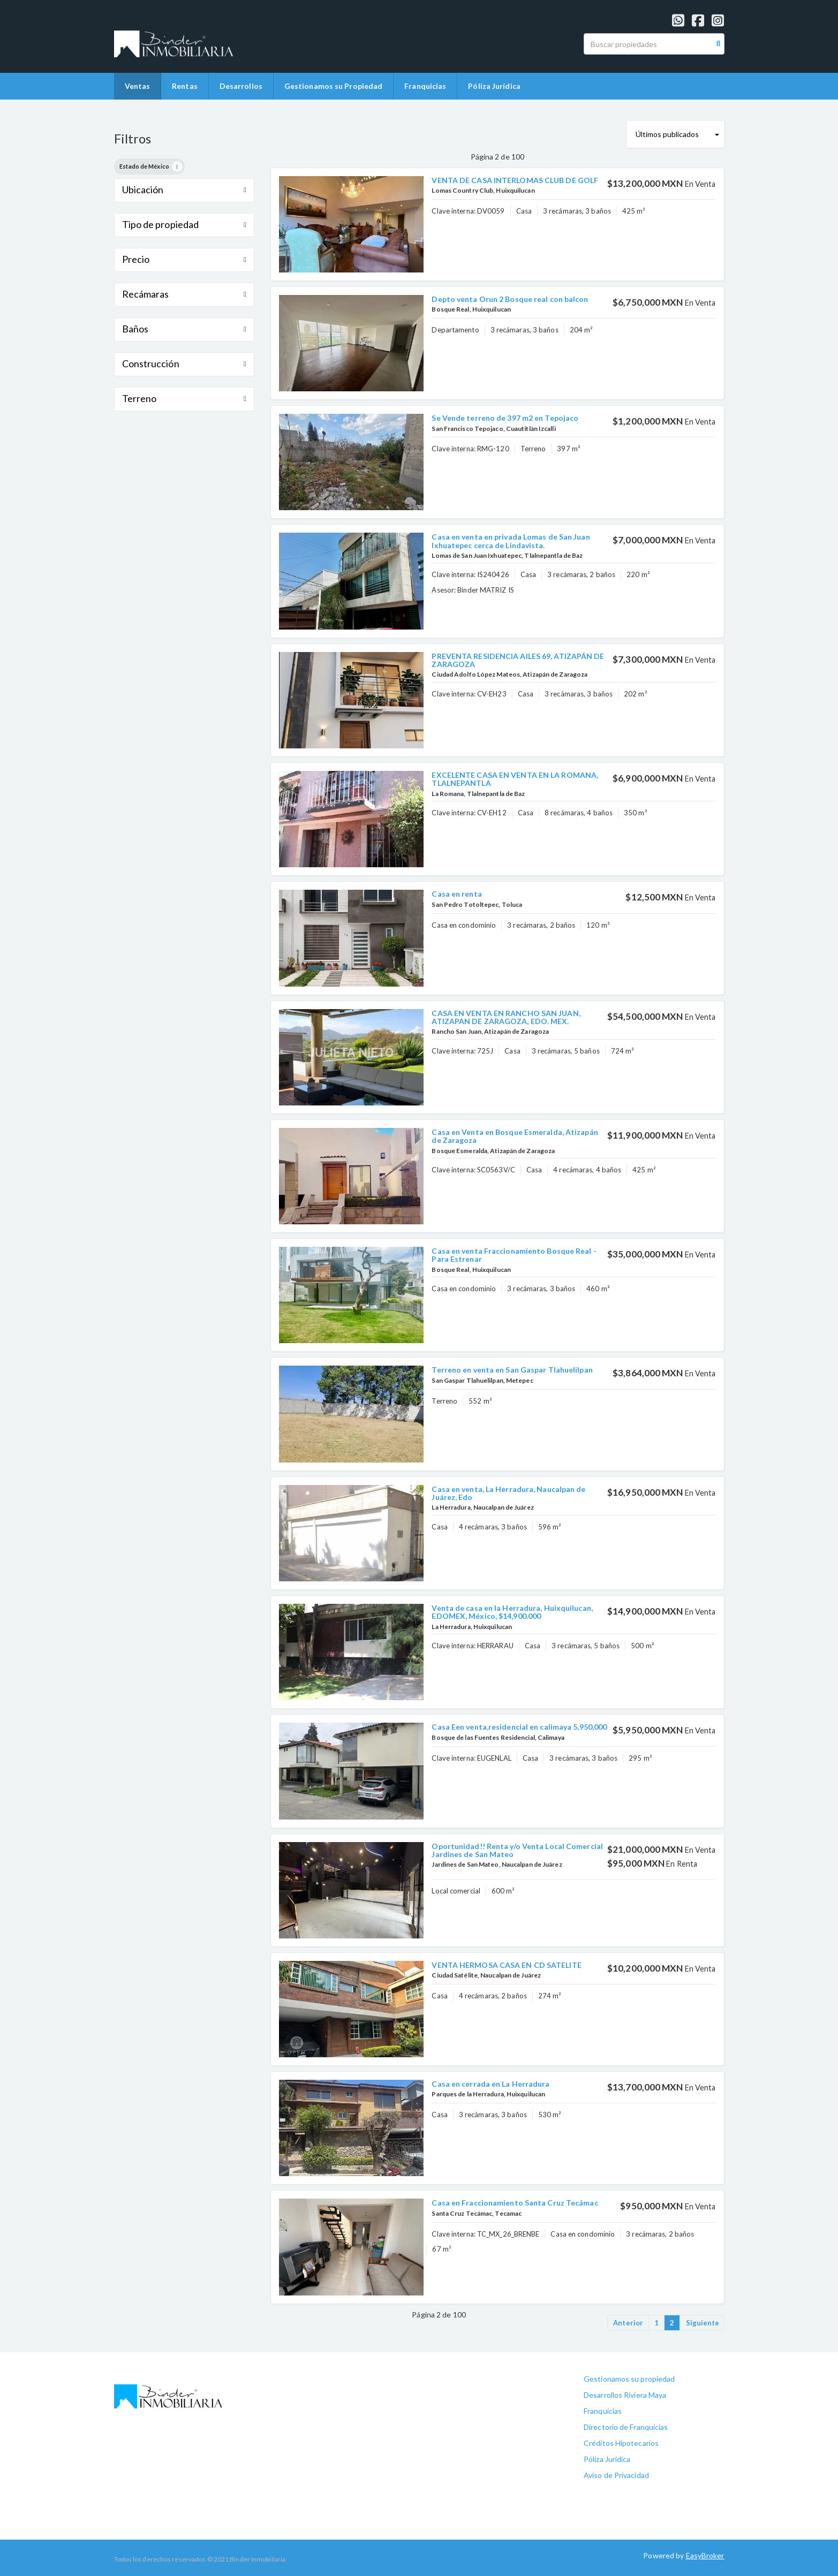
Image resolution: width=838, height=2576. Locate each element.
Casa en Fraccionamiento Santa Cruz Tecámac (515, 2202)
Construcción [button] (184, 363)
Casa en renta (456, 893)
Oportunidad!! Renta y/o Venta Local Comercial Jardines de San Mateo (517, 1850)
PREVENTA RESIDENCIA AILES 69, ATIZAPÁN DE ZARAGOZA (518, 660)
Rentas (185, 85)
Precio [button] (184, 259)
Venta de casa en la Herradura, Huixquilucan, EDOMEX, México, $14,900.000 (512, 1611)
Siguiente (703, 2323)
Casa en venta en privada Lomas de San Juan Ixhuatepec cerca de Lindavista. (511, 540)
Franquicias (425, 85)
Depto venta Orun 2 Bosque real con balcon (510, 299)
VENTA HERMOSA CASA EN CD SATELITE (506, 1964)
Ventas (137, 85)
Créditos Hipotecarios (621, 2443)
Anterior (628, 2323)
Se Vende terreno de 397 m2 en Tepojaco (505, 417)
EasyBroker (705, 2555)
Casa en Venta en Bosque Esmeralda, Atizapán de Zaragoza (515, 1136)
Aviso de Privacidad (616, 2475)
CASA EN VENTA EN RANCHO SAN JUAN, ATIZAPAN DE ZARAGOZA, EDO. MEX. (506, 1017)
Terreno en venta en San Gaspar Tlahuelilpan (512, 1369)
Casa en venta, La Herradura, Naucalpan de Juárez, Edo (508, 1493)
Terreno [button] (184, 398)
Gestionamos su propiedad (629, 2378)
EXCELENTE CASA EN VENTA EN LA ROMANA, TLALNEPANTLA (515, 778)
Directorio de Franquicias (626, 2426)
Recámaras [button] (184, 294)
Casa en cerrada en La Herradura (490, 2083)
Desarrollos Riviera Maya (625, 2394)
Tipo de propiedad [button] (184, 224)
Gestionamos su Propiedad (333, 85)
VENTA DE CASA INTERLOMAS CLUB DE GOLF (515, 180)
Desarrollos (241, 85)
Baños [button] (184, 329)
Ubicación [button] (184, 189)
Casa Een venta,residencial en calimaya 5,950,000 (519, 1726)
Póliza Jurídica (494, 85)
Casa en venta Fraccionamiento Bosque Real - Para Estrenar (514, 1254)
